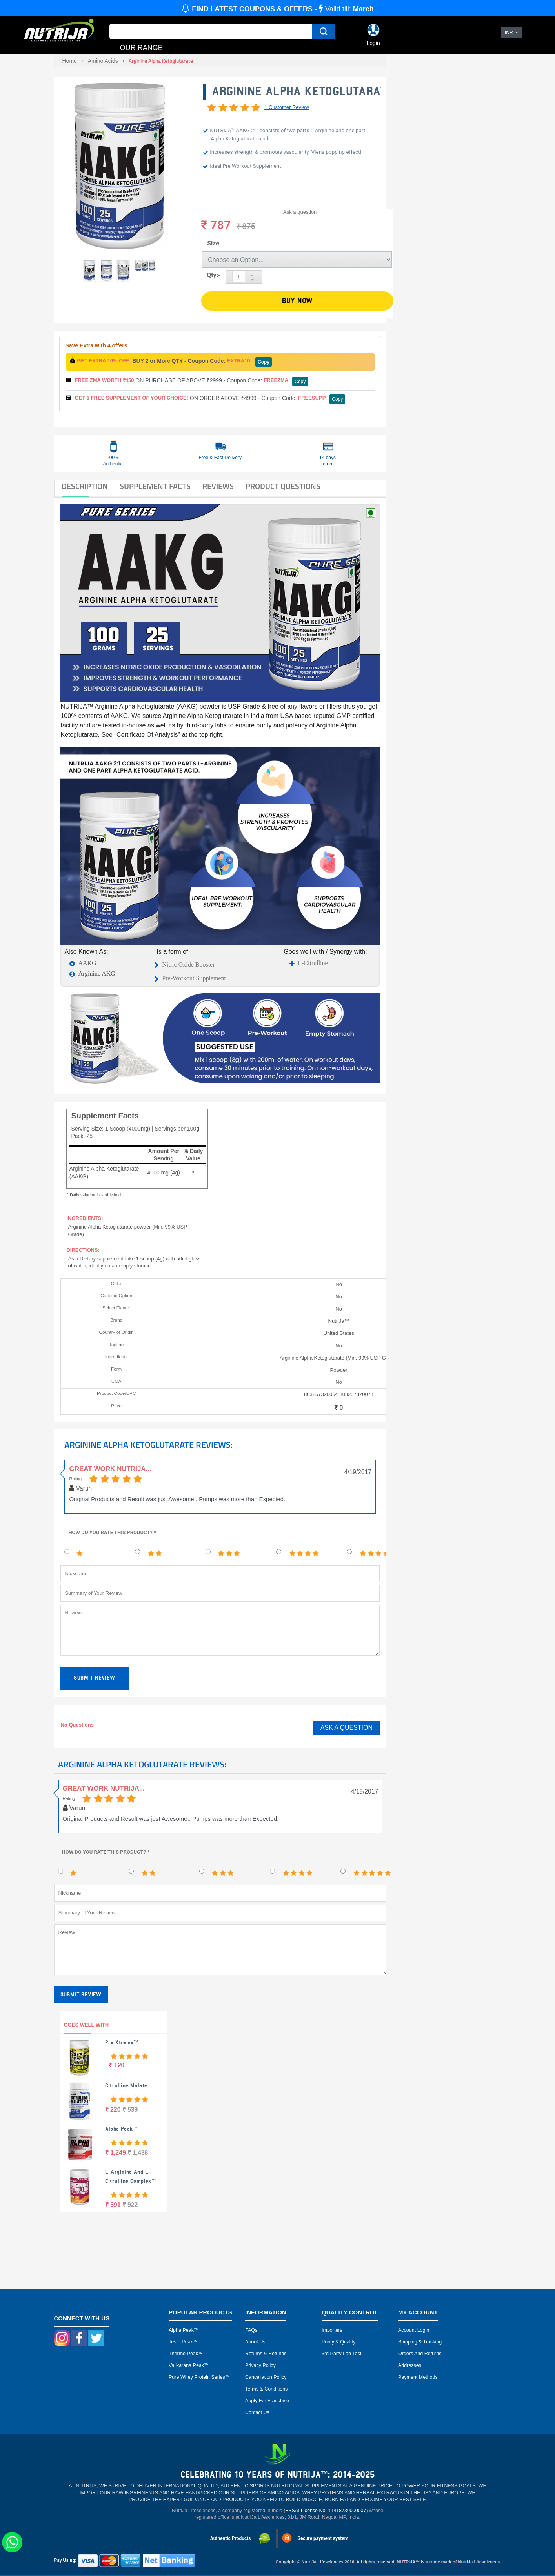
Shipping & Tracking (420, 2342)
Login (373, 43)
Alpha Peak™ (121, 2129)
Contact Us (257, 2412)
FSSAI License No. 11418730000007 (326, 2510)
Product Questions (283, 486)
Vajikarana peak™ (189, 2365)
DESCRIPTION (85, 486)
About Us (255, 2342)
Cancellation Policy (266, 2377)
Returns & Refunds (266, 2353)
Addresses (409, 2365)
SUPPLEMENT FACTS (155, 486)
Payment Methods (418, 2377)
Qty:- (213, 275)
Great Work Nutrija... (110, 1469)
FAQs (251, 2330)
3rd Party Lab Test (341, 2353)
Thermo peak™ (186, 2353)
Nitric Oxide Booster (188, 964)
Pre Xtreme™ (121, 2042)
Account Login (413, 2330)
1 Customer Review (286, 107)
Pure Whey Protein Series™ (199, 2377)
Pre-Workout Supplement (194, 978)
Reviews (218, 486)
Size (213, 243)
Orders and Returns (419, 2353)
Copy (263, 362)
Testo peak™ (183, 2342)
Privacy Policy (260, 2365)
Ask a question (300, 212)
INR (509, 32)
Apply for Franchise (267, 2400)
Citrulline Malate (126, 2086)
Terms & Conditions (266, 2389)
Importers (332, 2330)
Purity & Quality (338, 2342)
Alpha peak (181, 2330)
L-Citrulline (313, 963)
